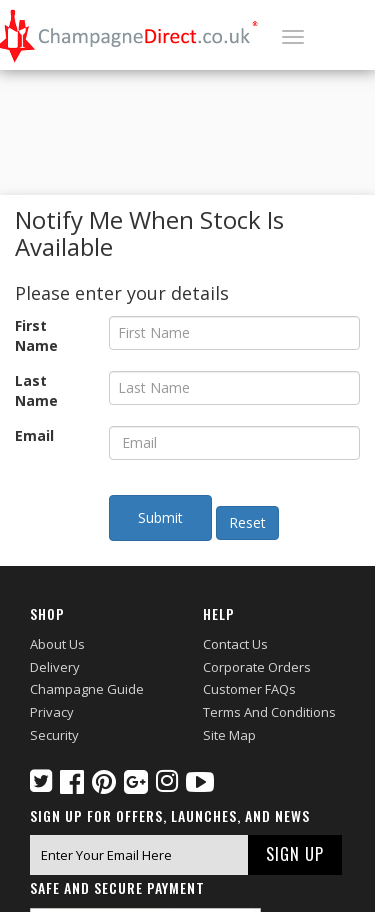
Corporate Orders (257, 667)
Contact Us (235, 644)
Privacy (52, 712)
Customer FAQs (249, 689)
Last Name (36, 390)
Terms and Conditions (269, 712)
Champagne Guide (87, 689)
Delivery (55, 667)
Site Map (229, 735)
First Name (36, 335)
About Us (57, 644)
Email (34, 435)
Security (54, 735)
